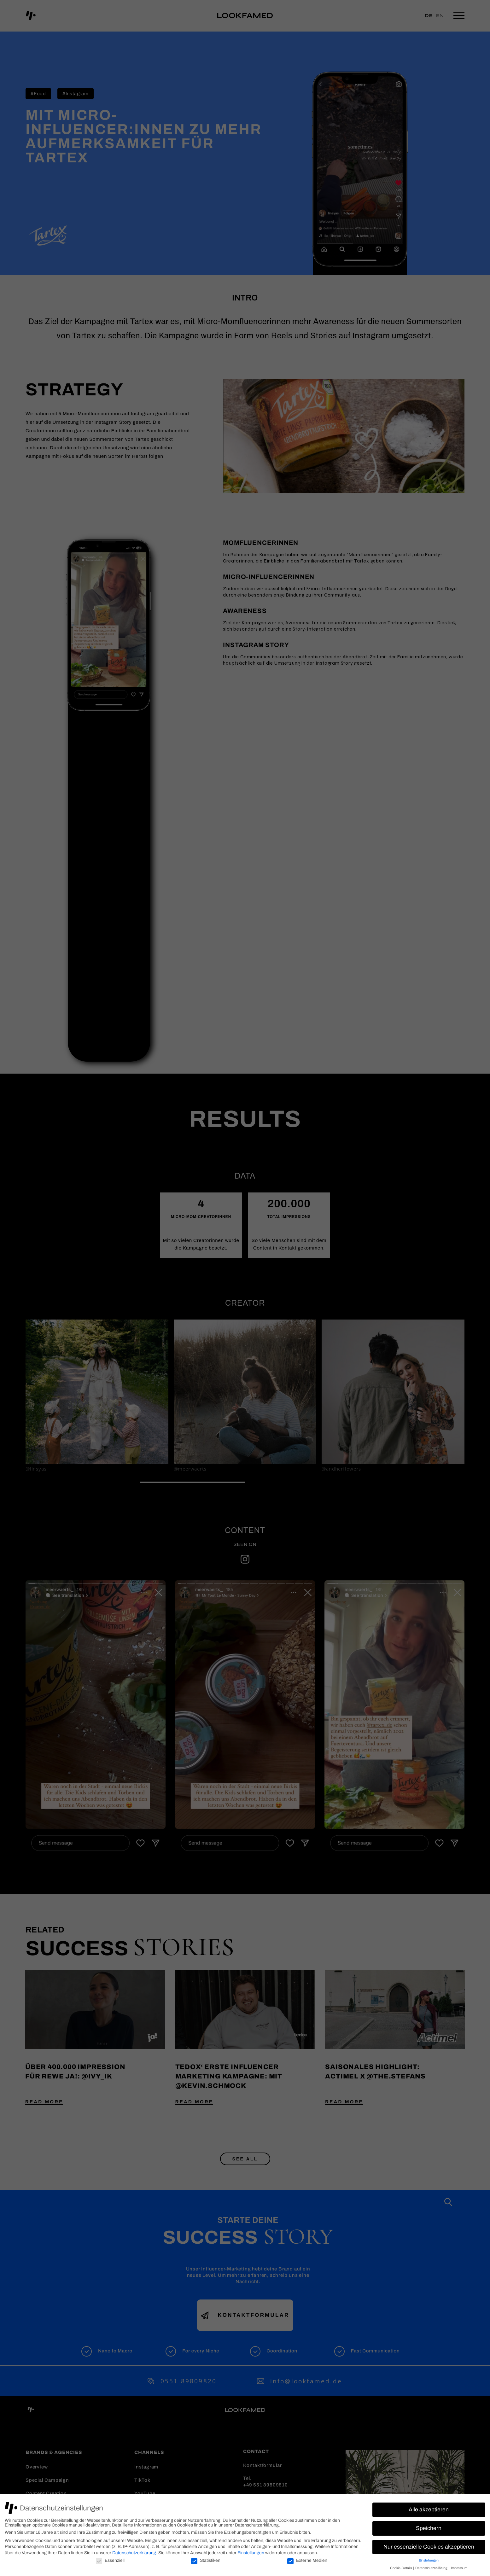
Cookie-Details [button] (401, 2568)
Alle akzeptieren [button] (429, 2510)
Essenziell (110, 2560)
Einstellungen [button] (429, 2560)
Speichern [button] (428, 2528)
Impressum (459, 2568)
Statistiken (205, 2560)
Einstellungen (250, 2552)
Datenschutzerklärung (134, 2552)
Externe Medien (307, 2560)
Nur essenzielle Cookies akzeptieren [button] (428, 2547)
